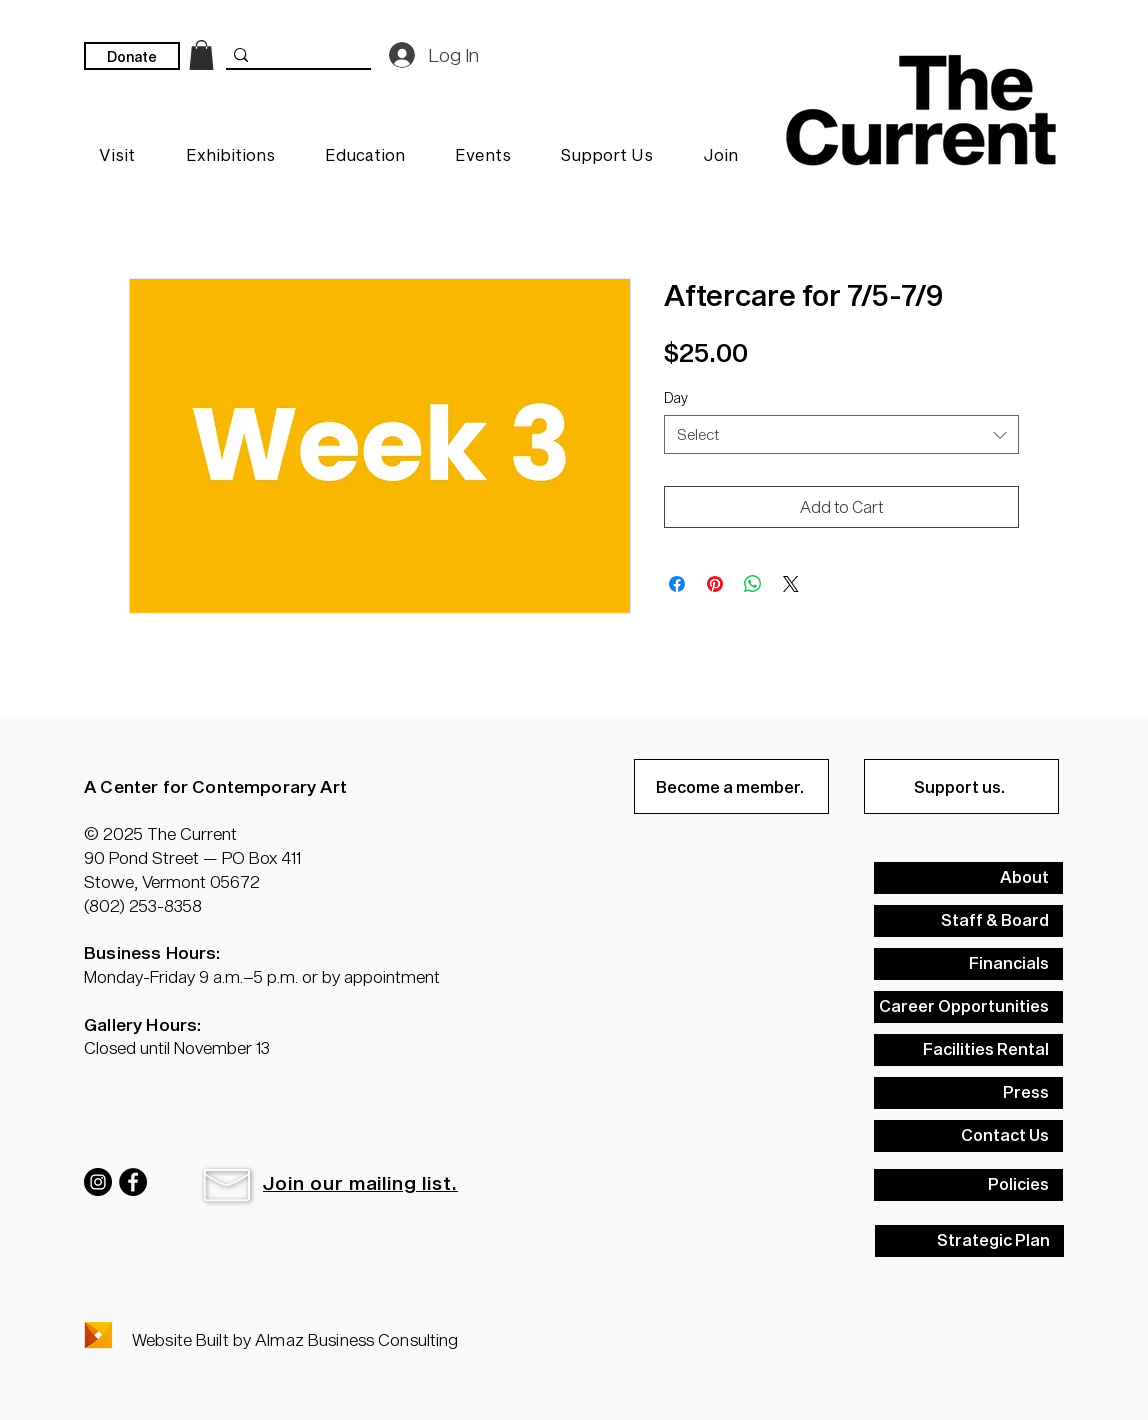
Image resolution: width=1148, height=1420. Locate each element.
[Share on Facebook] (677, 584)
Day (676, 397)
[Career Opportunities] (968, 1007)
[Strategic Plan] (969, 1241)
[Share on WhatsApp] (753, 584)
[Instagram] (98, 1182)
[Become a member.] (731, 786)
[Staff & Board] (968, 921)
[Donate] (132, 56)
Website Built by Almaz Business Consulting (295, 1339)
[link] (201, 55)
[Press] (968, 1093)
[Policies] (968, 1185)
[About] (968, 878)
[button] (227, 1185)
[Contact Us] (968, 1136)
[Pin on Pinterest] (715, 584)
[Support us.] (961, 786)
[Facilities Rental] (968, 1050)
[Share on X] (791, 584)
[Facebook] (133, 1182)
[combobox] (841, 434)
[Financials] (968, 964)
